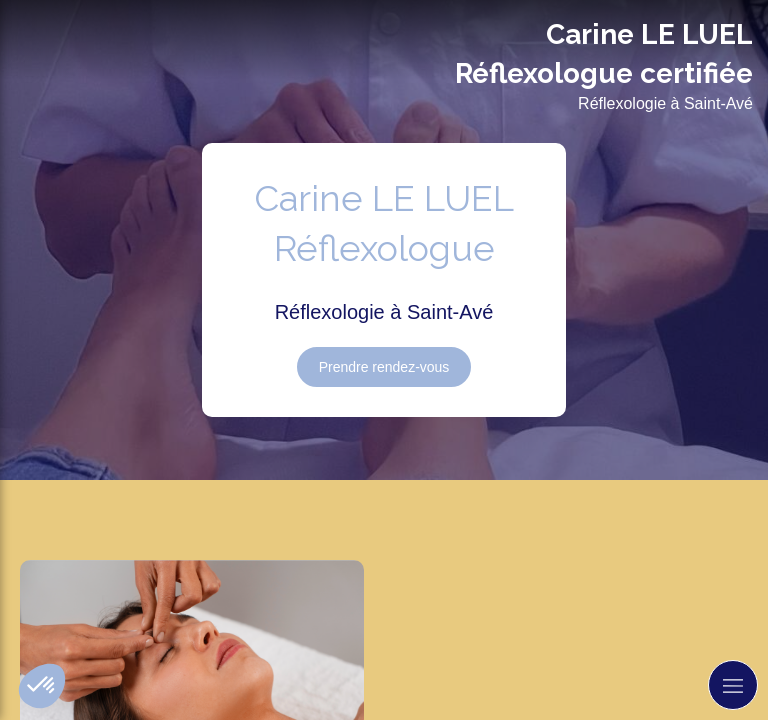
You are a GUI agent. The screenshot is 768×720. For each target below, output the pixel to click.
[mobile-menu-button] (733, 685)
